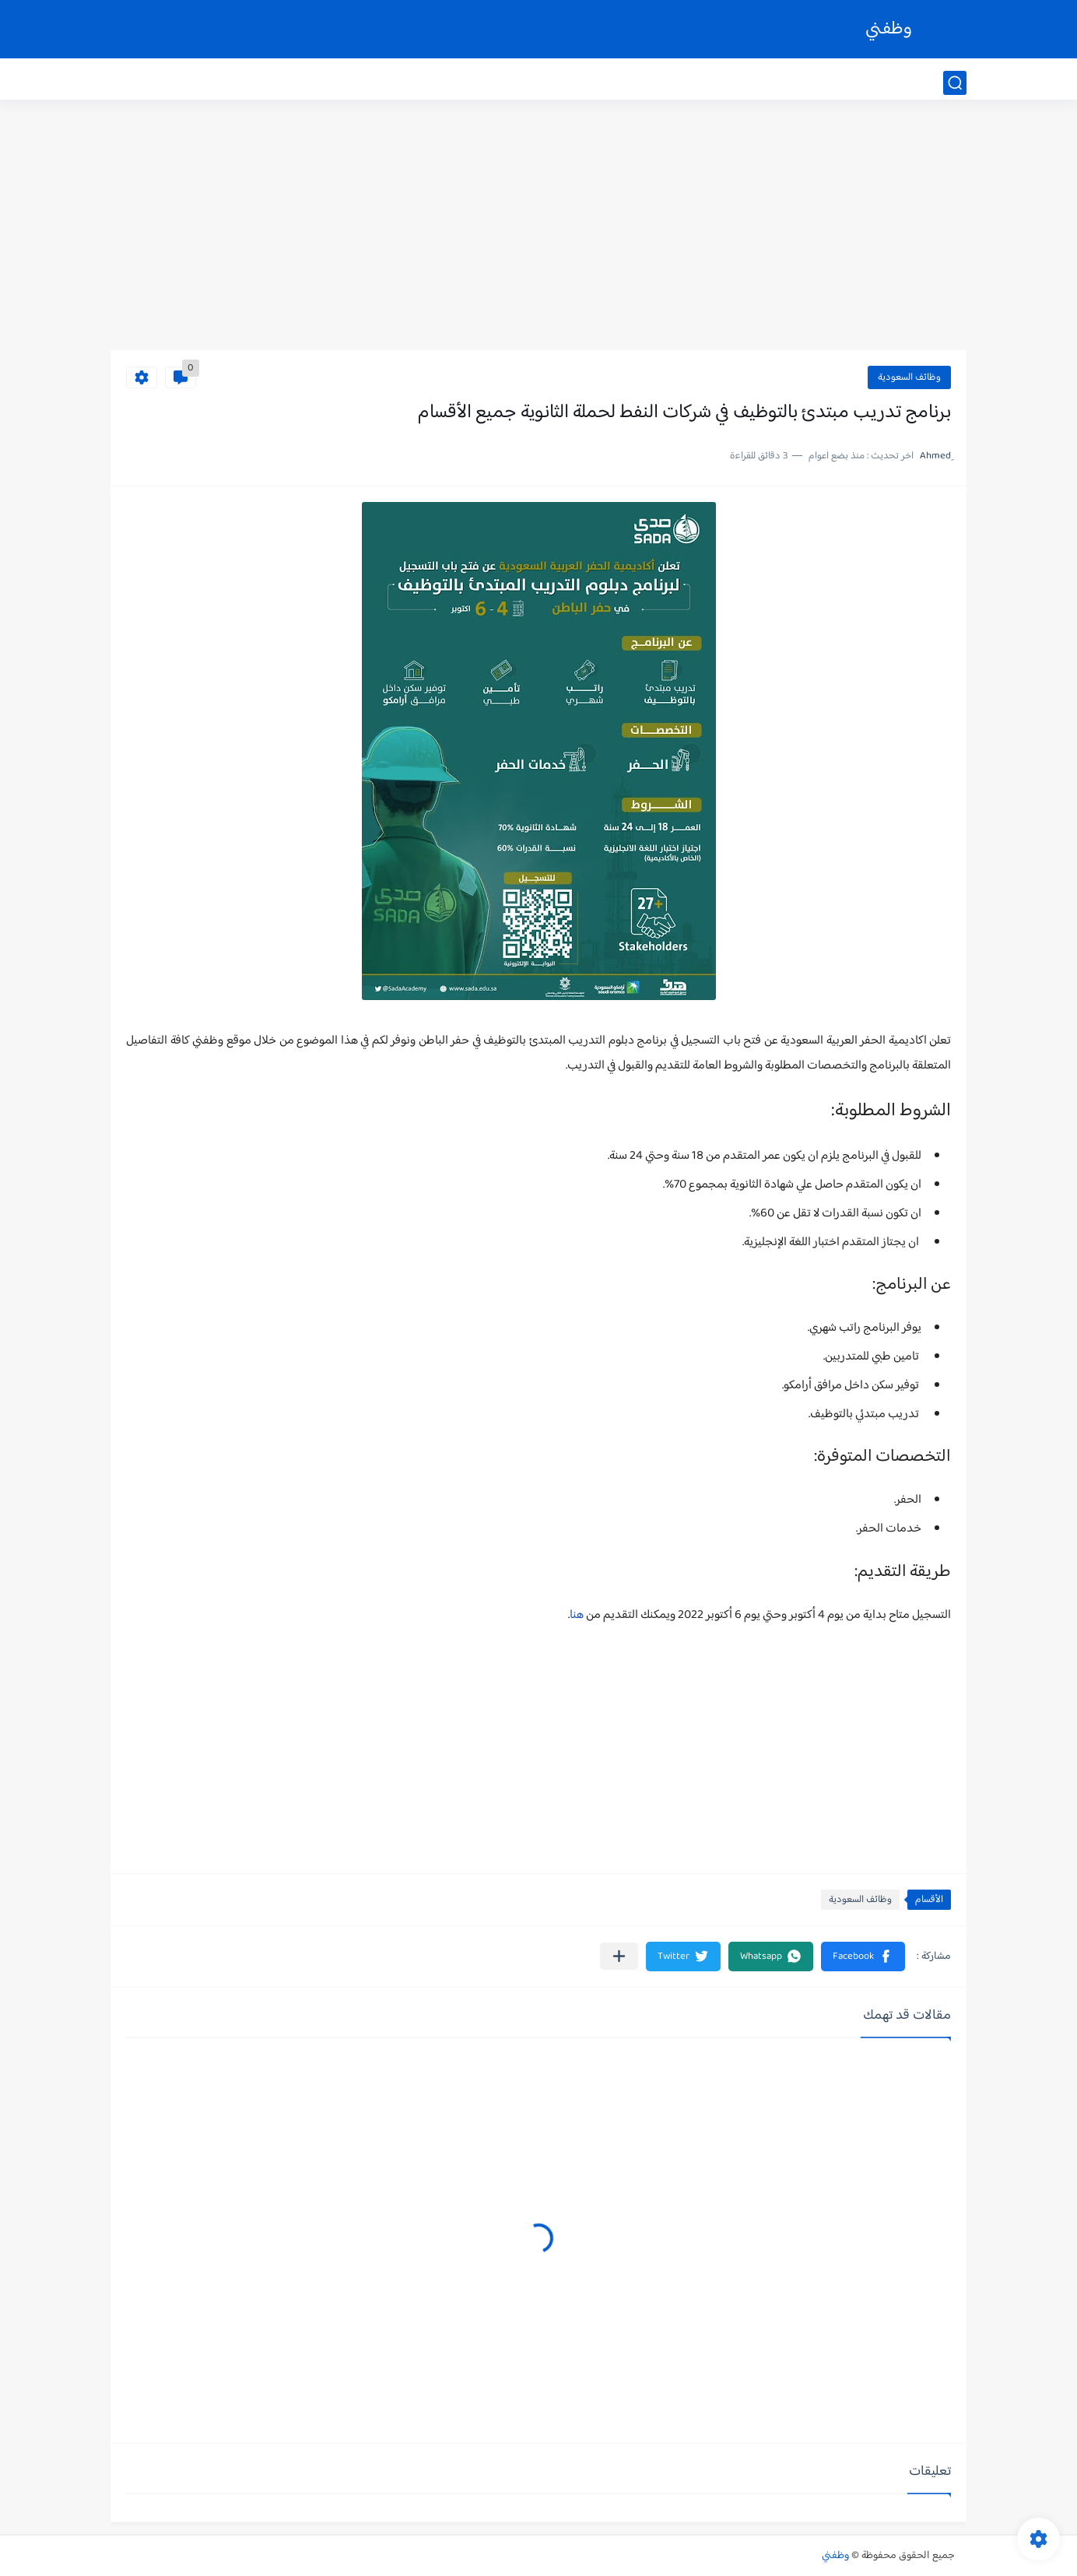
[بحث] (954, 83)
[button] (863, 1956)
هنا (577, 1615)
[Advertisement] (538, 230)
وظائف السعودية (909, 377)
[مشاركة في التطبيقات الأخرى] (619, 1956)
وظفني (888, 29)
